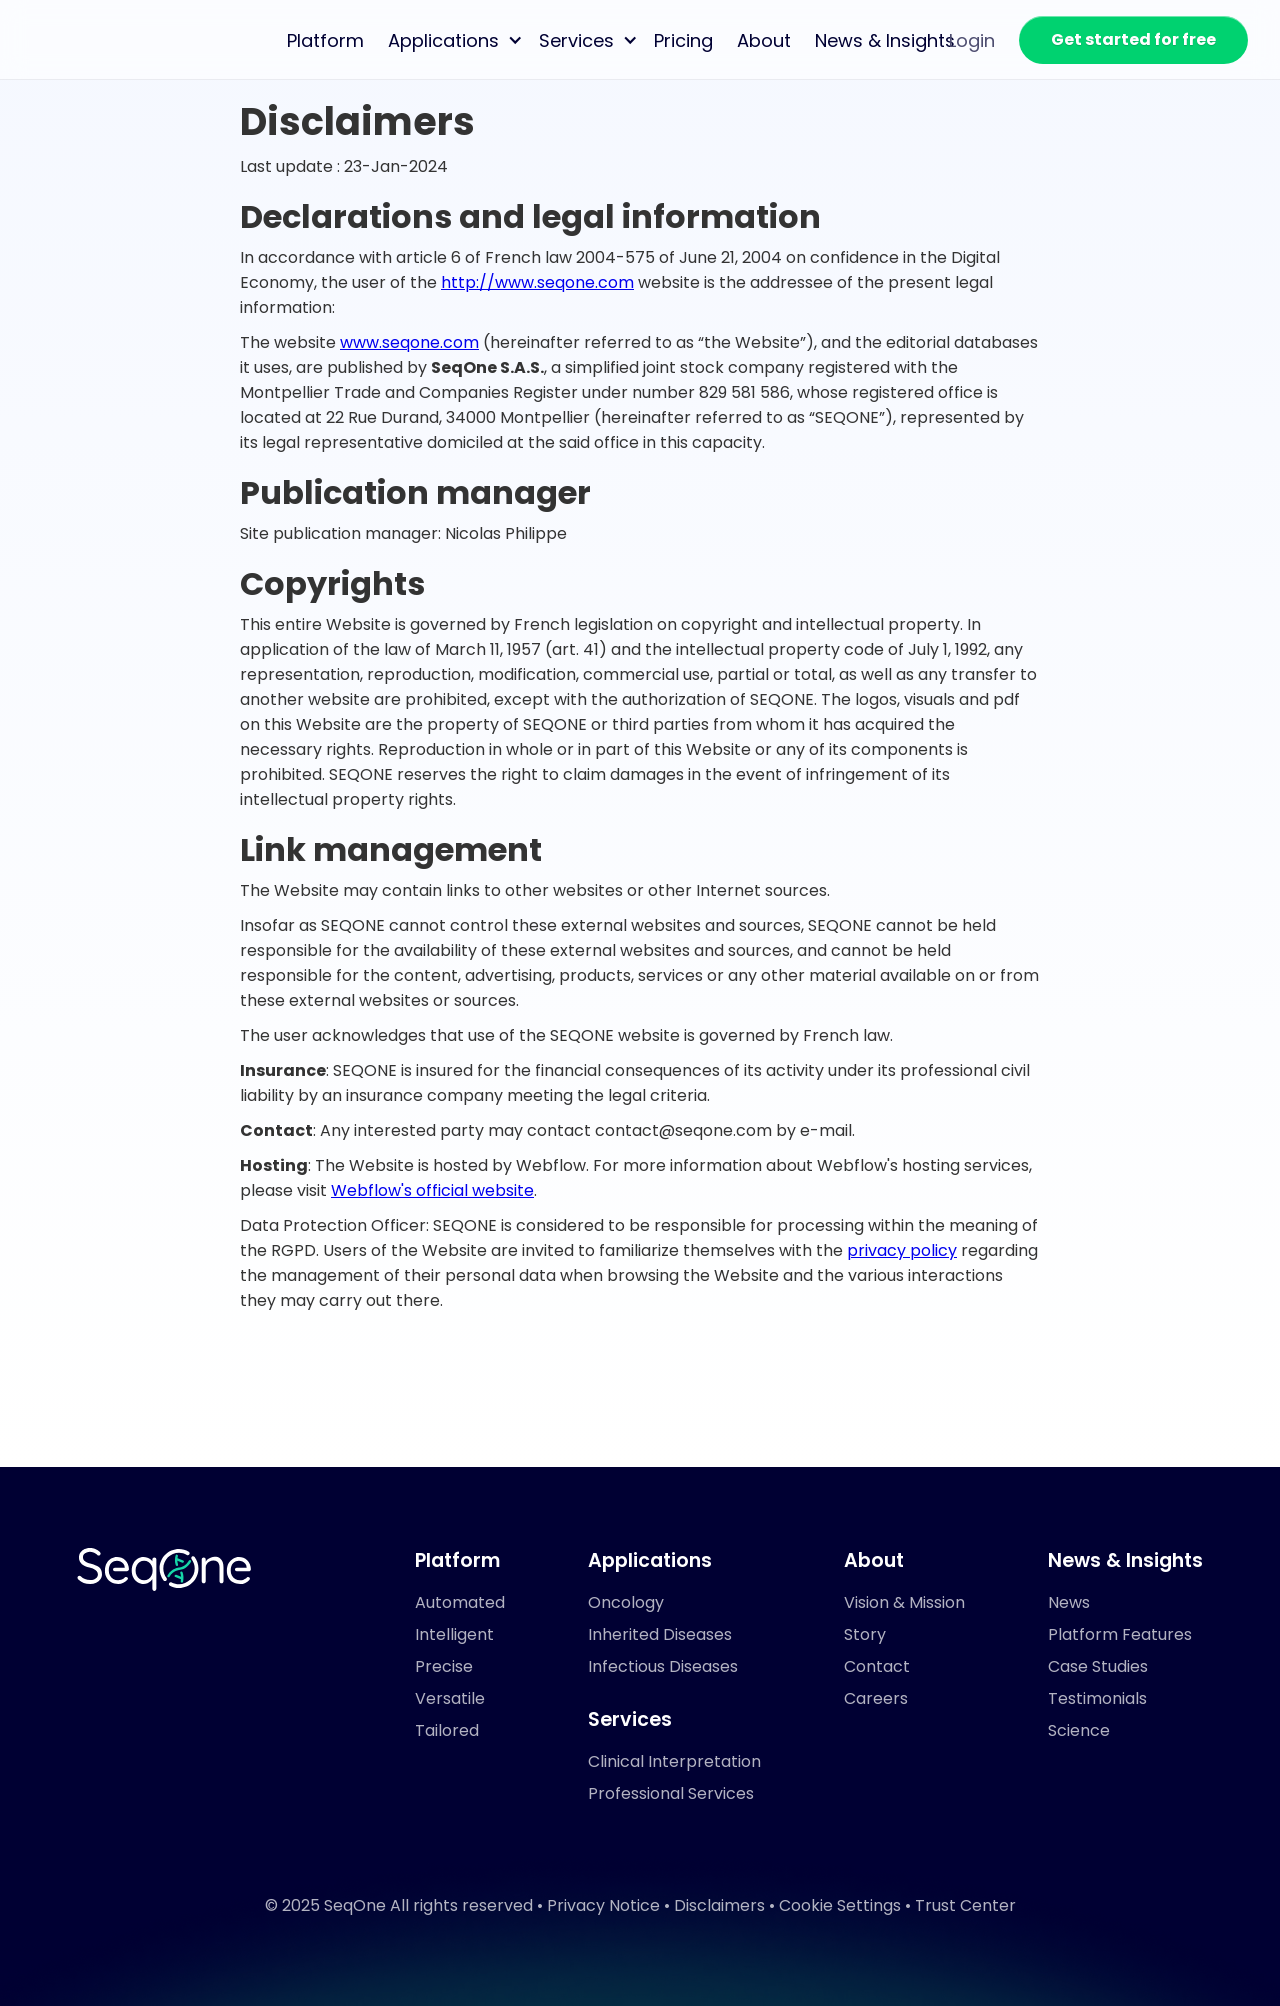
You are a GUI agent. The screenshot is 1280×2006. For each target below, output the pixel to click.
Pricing (683, 40)
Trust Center (965, 1905)
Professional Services (671, 1793)
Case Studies (1098, 1666)
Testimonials (1097, 1698)
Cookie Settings (840, 1905)
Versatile (450, 1698)
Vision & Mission (904, 1602)
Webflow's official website (432, 1190)
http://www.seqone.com (537, 282)
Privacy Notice (603, 1905)
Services (576, 40)
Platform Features (1120, 1634)
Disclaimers (719, 1905)
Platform (325, 40)
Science (1079, 1730)
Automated (460, 1602)
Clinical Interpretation (674, 1761)
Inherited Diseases (660, 1634)
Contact (877, 1666)
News (1069, 1602)
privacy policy (902, 1250)
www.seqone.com (409, 342)
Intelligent (454, 1634)
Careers (876, 1698)
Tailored (447, 1730)
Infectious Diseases (663, 1666)
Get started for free (1133, 39)
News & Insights (885, 40)
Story (865, 1634)
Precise (444, 1666)
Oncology (626, 1602)
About (764, 40)
